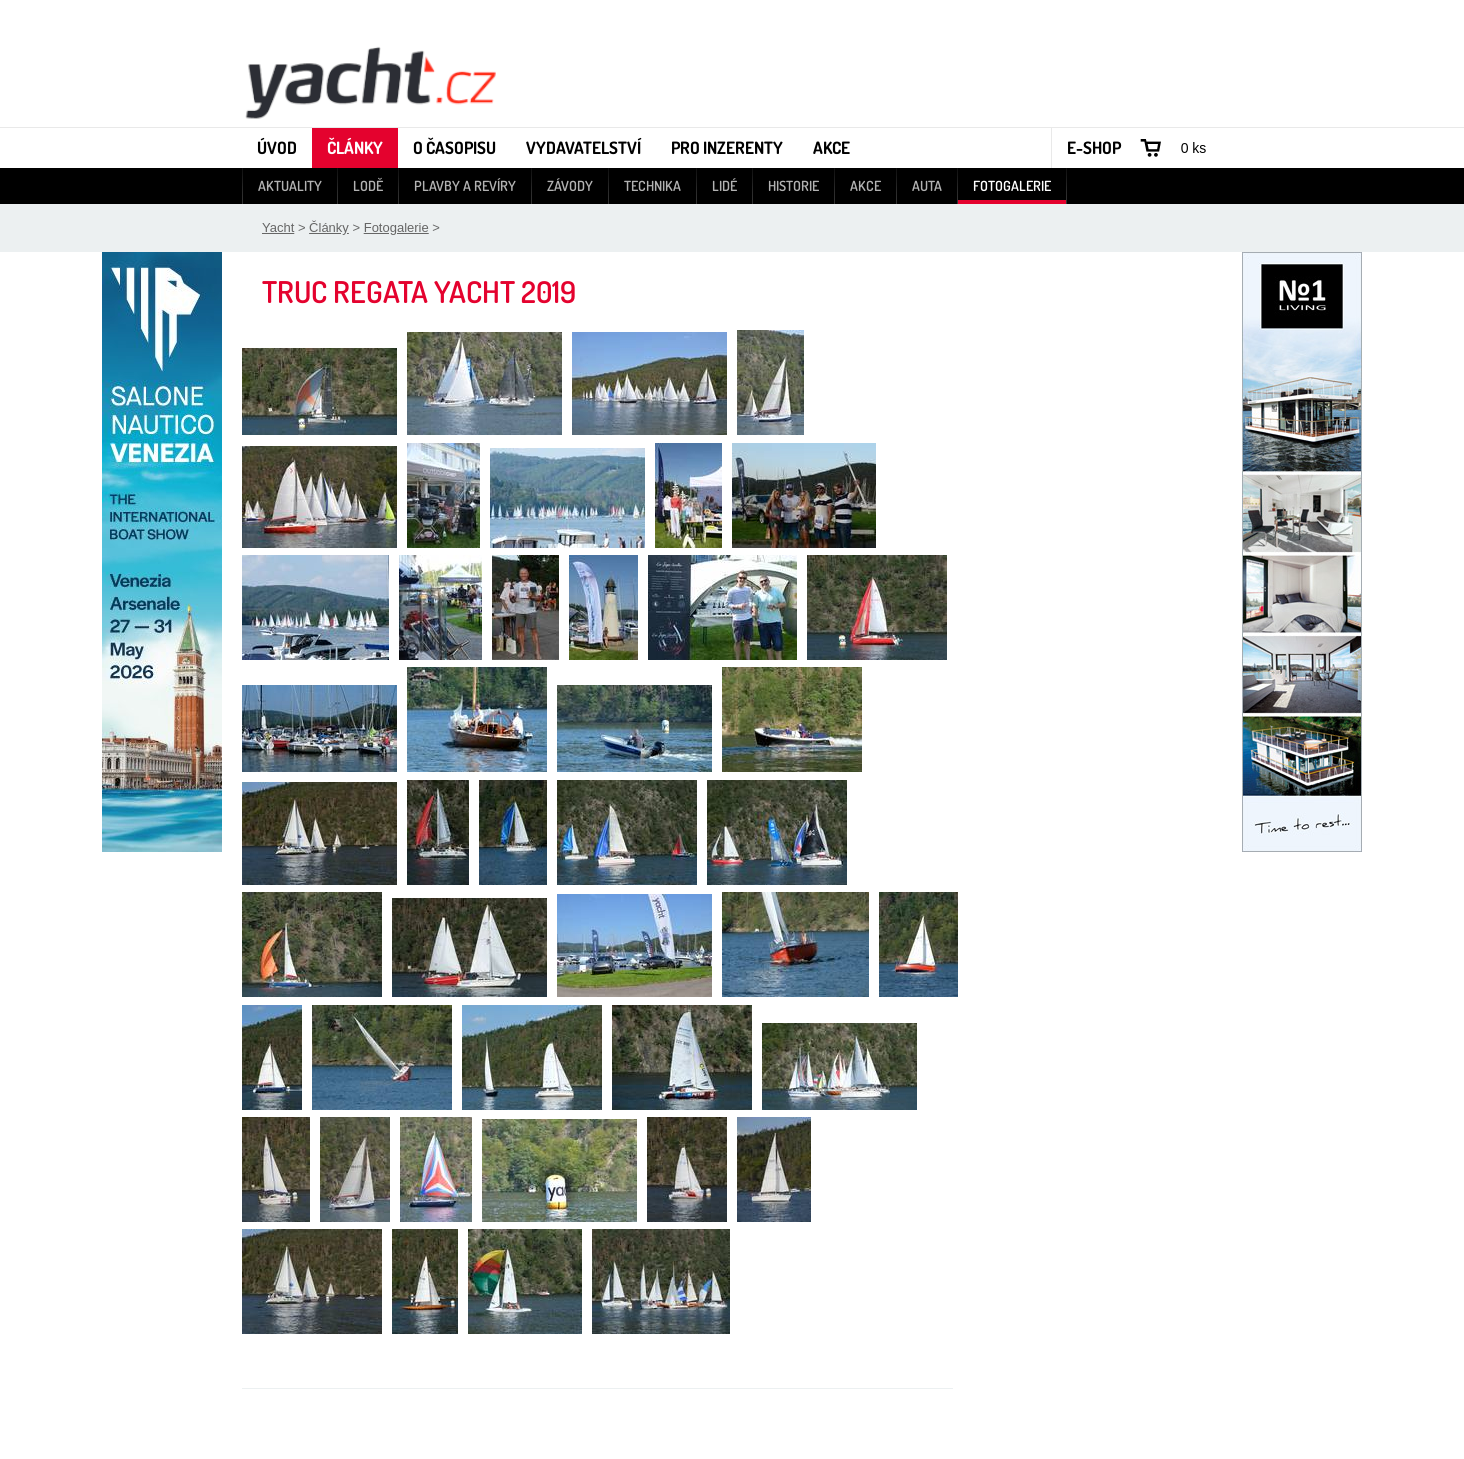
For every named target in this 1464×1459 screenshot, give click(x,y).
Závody (570, 185)
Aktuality (290, 185)
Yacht (278, 227)
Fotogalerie (1012, 185)
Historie (793, 185)
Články (355, 147)
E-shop (1094, 147)
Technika (652, 185)
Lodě (368, 185)
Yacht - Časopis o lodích (370, 81)
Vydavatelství (583, 147)
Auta (927, 185)
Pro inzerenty (727, 147)
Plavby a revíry (465, 185)
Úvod (277, 147)
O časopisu (454, 147)
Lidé (724, 185)
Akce (831, 147)
